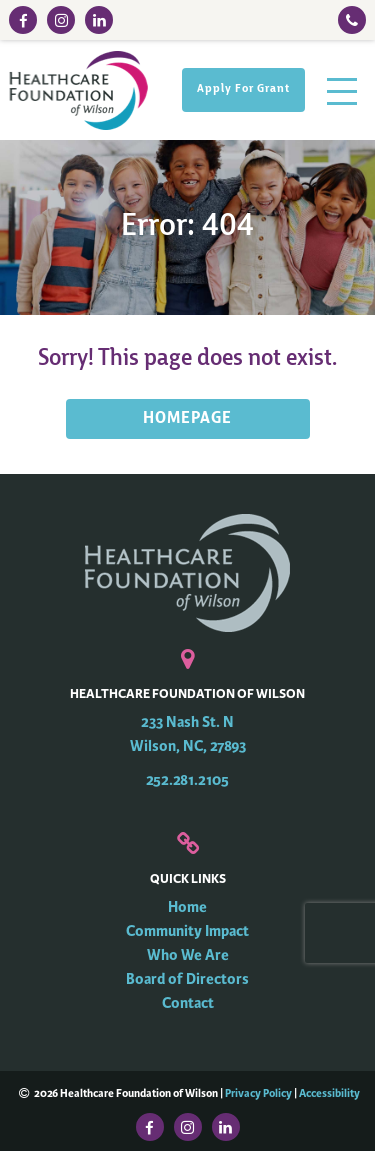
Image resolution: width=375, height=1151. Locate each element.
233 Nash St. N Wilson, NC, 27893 (188, 734)
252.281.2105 (187, 780)
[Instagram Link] (61, 20)
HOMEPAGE (187, 419)
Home (187, 907)
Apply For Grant (243, 89)
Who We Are (188, 955)
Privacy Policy (258, 1093)
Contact (188, 1003)
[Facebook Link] (23, 20)
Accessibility (329, 1093)
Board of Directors (187, 979)
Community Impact (187, 931)
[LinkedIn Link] (99, 20)
